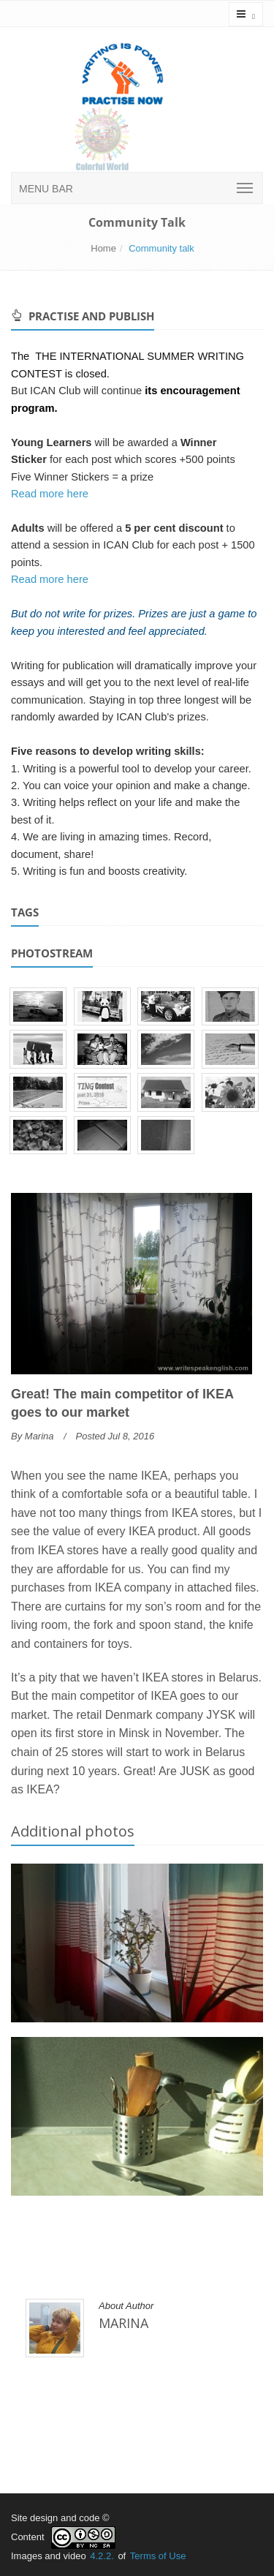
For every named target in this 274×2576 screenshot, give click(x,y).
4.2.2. (102, 2555)
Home (103, 248)
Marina (39, 1436)
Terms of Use (158, 2555)
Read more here (49, 494)
